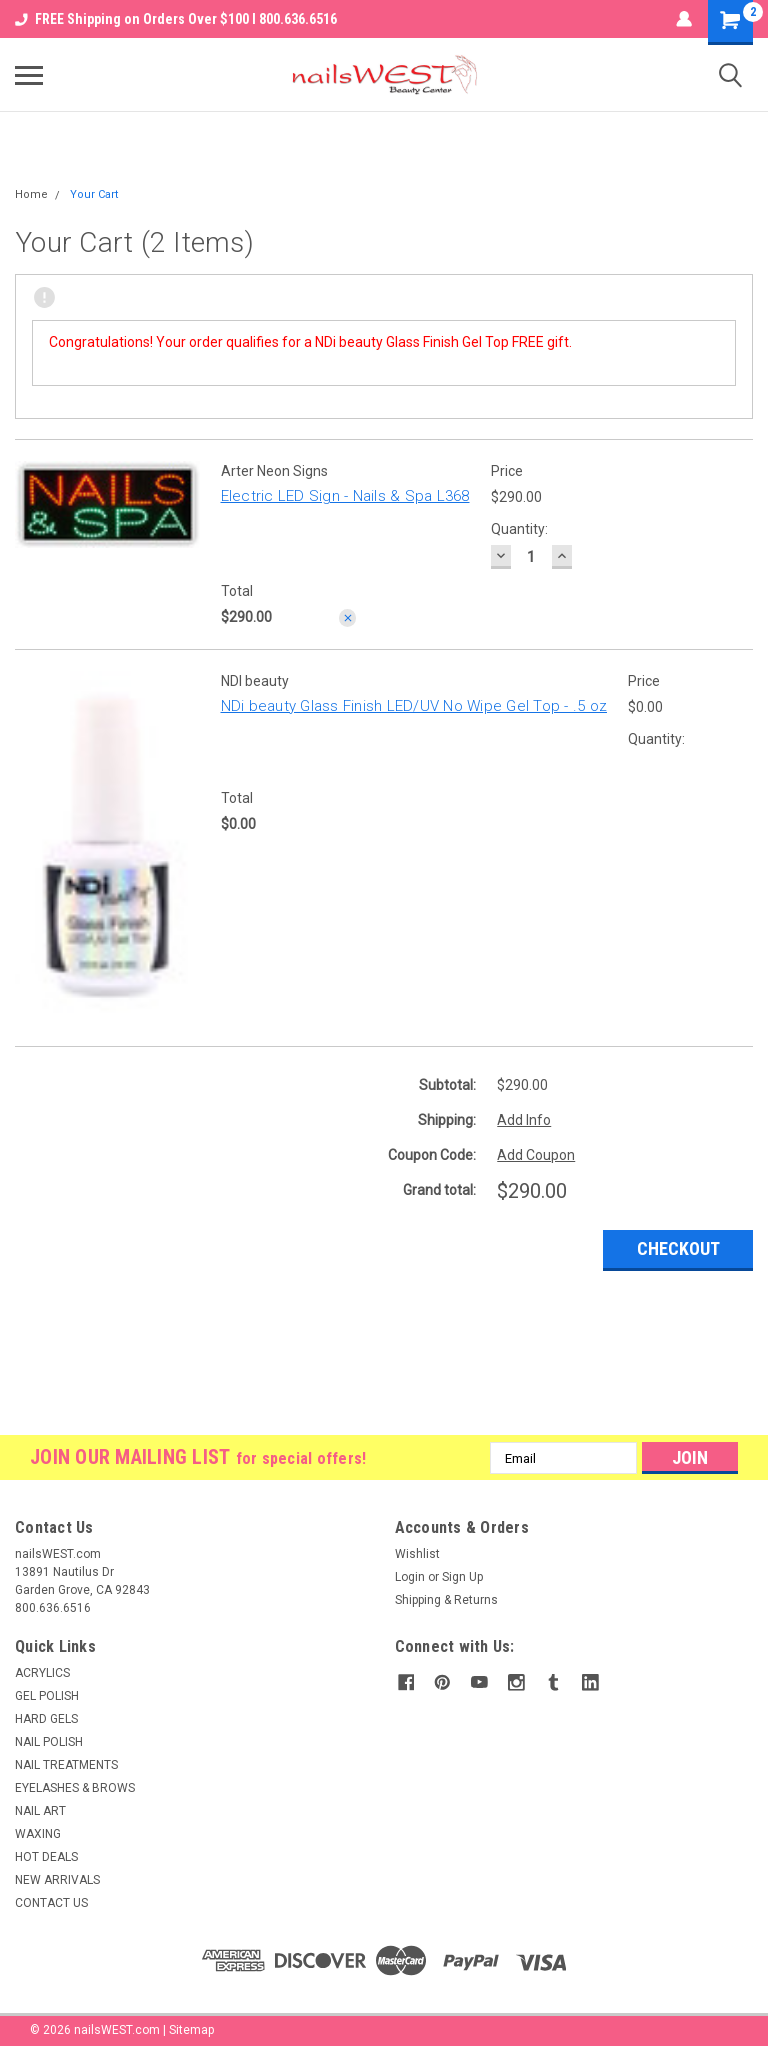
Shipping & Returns (446, 1600)
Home (31, 194)
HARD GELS (46, 1719)
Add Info (524, 1120)
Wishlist (417, 1554)
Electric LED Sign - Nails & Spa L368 (345, 496)
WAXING (38, 1834)
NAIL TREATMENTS (66, 1765)
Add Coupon (536, 1155)
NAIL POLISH (49, 1742)
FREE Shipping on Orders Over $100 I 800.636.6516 (176, 19)
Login (410, 1577)
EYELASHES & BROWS (75, 1788)
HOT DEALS (46, 1857)
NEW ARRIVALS (57, 1880)
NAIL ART (40, 1811)
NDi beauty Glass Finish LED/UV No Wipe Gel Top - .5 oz (414, 706)
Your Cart (94, 194)
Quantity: (519, 529)
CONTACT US (51, 1903)
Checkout (678, 1248)
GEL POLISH (47, 1696)
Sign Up (462, 1577)
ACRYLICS (42, 1673)
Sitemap (191, 2030)
